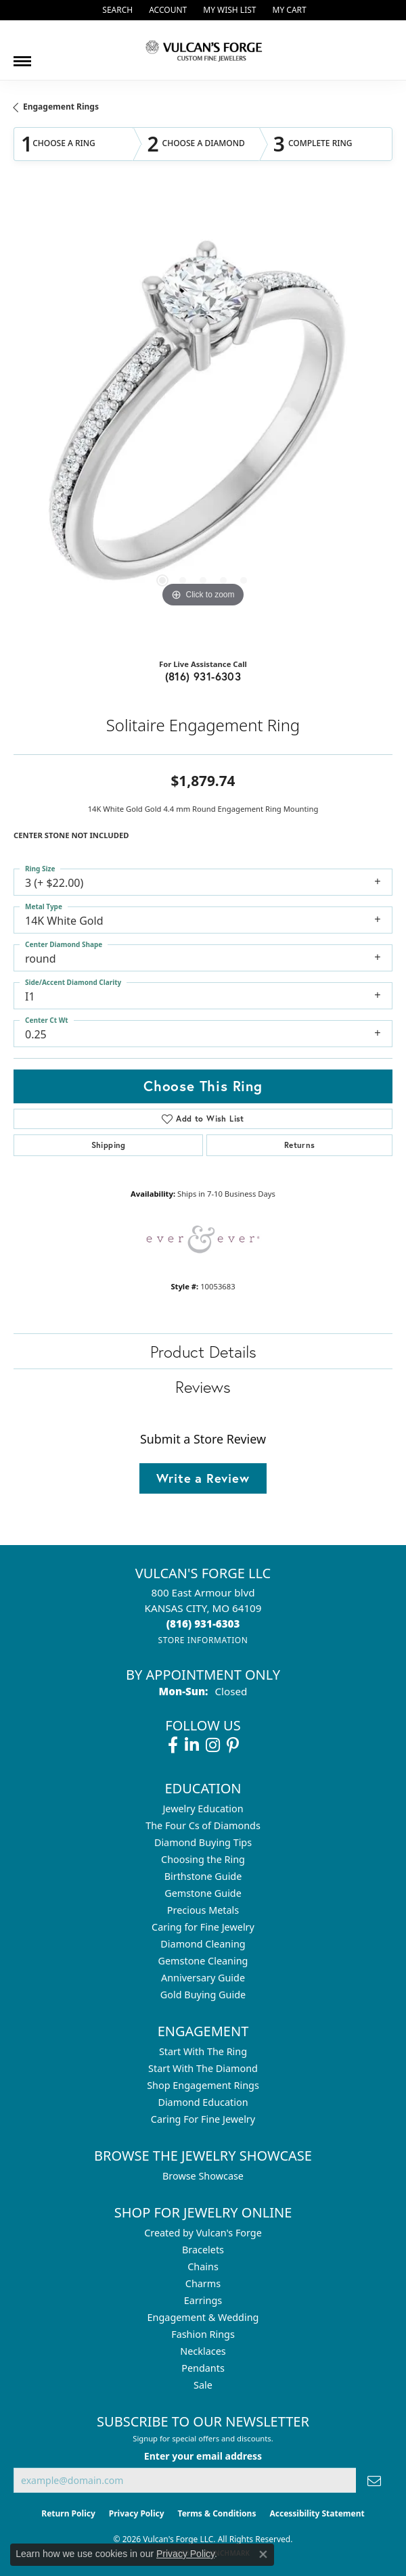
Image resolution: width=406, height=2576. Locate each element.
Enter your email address (203, 2456)
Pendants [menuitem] (203, 2368)
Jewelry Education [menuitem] (202, 1808)
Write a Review (202, 1478)
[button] (116, 10)
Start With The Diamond (203, 2068)
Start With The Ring (203, 2051)
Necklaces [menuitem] (202, 2351)
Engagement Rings (61, 106)
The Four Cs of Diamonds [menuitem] (203, 1825)
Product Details (203, 1351)
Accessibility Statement (316, 2513)
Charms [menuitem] (203, 2283)
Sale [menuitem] (203, 2384)
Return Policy (68, 2513)
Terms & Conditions (217, 2513)
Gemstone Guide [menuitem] (203, 1893)
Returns (299, 1145)
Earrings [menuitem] (203, 2300)
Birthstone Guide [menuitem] (203, 1876)
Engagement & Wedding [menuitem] (203, 2317)
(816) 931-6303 (203, 676)
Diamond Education (203, 2102)
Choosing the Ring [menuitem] (203, 1859)
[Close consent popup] (263, 2554)
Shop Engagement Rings (203, 2085)
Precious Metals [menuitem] (203, 1910)
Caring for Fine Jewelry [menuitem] (203, 1926)
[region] (203, 421)
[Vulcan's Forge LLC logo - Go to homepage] (203, 50)
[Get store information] (203, 1640)
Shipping (108, 1145)
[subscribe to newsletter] (374, 2480)
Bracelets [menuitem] (203, 2249)
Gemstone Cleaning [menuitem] (203, 1960)
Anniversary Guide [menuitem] (203, 1977)
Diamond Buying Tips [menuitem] (203, 1842)
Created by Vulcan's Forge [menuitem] (203, 2232)
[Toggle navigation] (22, 56)
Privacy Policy (136, 2513)
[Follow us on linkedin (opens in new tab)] (192, 1745)
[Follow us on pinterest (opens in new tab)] (233, 1745)
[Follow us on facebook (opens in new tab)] (173, 1745)
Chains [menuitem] (203, 2266)
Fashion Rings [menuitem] (203, 2334)
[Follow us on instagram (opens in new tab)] (213, 1745)
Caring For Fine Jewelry (203, 2119)
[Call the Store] (203, 1623)
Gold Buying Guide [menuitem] (203, 1994)
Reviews (203, 1387)
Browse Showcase (203, 2175)
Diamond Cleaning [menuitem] (202, 1943)
